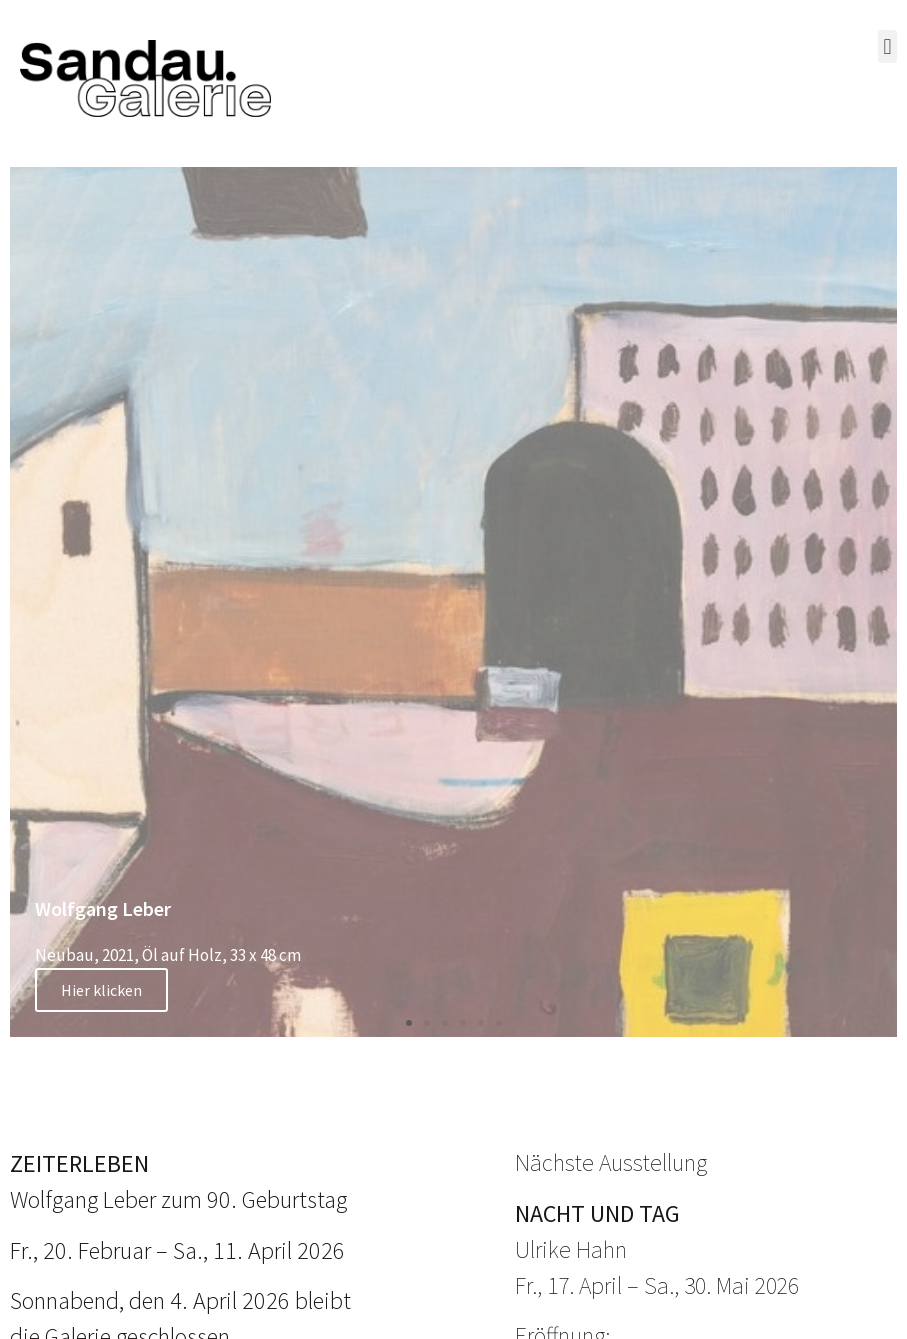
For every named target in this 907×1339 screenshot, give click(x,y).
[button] (887, 46)
